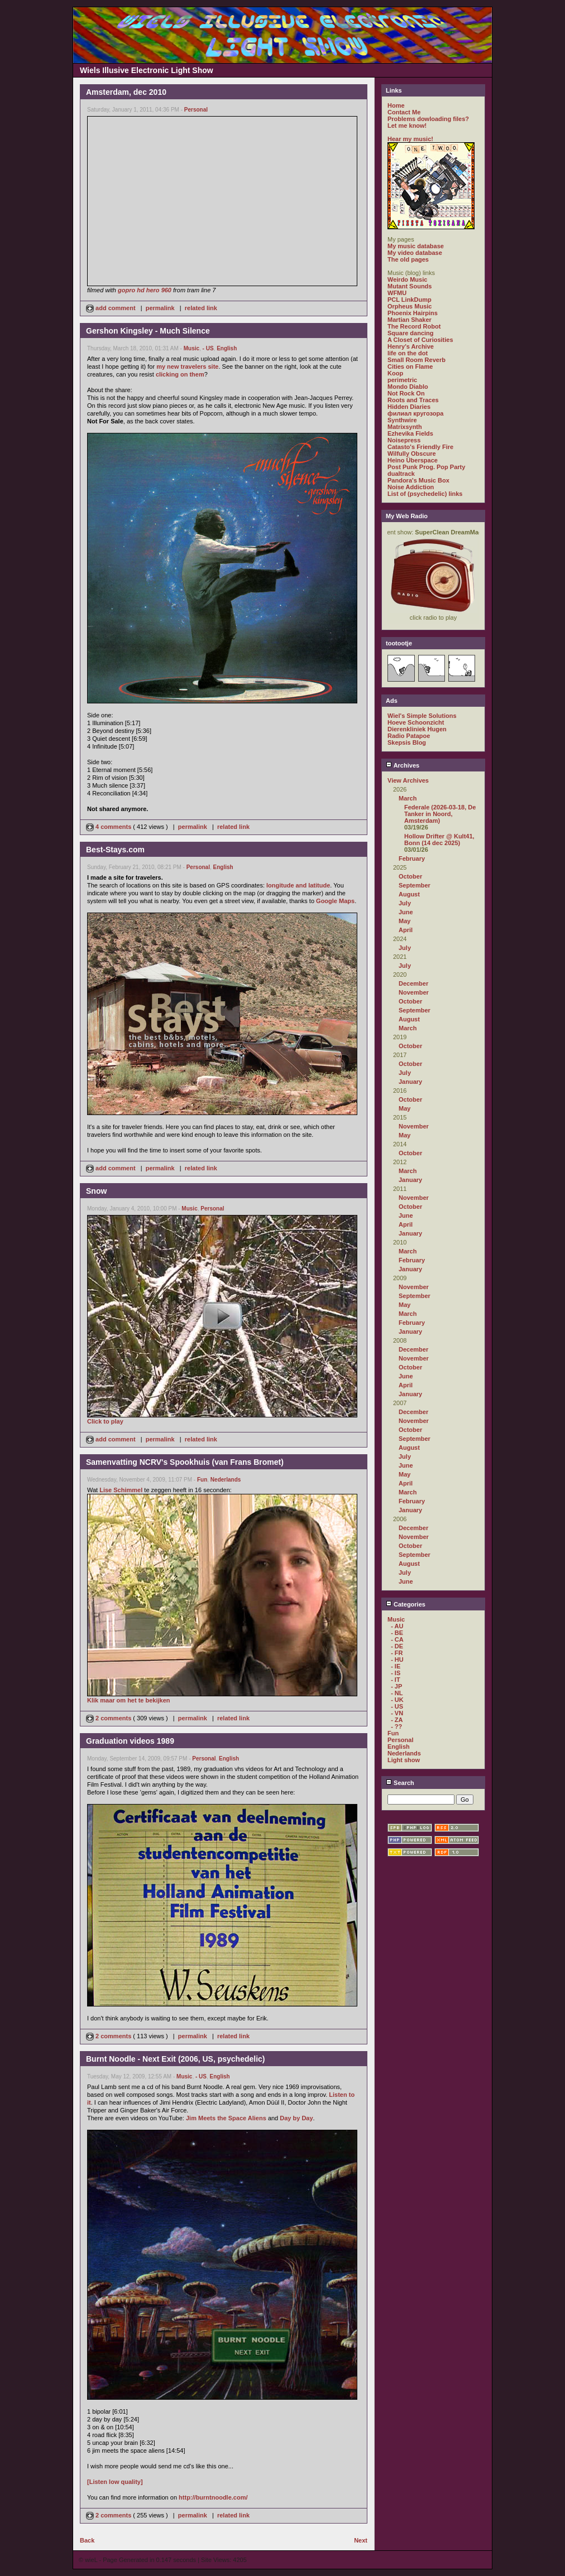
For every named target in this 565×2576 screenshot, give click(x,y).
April (406, 930)
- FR (397, 1652)
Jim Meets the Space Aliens (226, 2118)
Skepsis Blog (406, 742)
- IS (395, 1673)
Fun (202, 1480)
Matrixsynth (404, 426)
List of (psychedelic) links (424, 493)
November (414, 992)
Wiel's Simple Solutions (422, 715)
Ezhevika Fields (410, 433)
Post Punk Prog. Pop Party (426, 467)
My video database (414, 252)
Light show (403, 1760)
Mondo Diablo (407, 386)
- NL (397, 1693)
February (412, 858)
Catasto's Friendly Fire (420, 446)
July (405, 903)
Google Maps (335, 901)
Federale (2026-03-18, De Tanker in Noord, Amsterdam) (440, 814)
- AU (397, 1626)
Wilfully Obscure (411, 453)
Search (400, 1782)
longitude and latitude (298, 885)
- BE (397, 1632)
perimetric (402, 380)
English (227, 348)
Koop (395, 373)
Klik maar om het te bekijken (128, 1700)
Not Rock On (406, 393)
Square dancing (410, 333)
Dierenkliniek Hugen (417, 729)
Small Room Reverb (416, 359)
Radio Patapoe (408, 735)
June (406, 912)
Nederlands (225, 1480)
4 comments (109, 826)
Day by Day (296, 2118)
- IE (395, 1666)
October (410, 876)
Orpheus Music (409, 306)
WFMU (396, 293)
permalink (160, 308)
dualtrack (401, 473)
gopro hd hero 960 (144, 290)
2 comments (109, 1718)
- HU (397, 1659)
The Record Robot (413, 326)
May (404, 921)
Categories (405, 1604)
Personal (196, 110)
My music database (415, 246)
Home (396, 105)
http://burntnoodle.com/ (213, 2497)
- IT (395, 1679)
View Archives (408, 780)
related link (201, 308)
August (409, 894)
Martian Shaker (409, 319)
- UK (397, 1699)
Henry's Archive (410, 346)
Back (87, 2540)
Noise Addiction (410, 487)
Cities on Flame (410, 366)
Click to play (105, 1421)
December (413, 983)
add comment (111, 308)
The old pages (408, 259)
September (414, 885)
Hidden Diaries (408, 406)
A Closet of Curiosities (420, 339)
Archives (402, 765)
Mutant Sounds (409, 286)
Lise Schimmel (120, 1490)
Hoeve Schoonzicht (415, 722)
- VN (397, 1713)
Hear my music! (410, 139)
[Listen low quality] (115, 2481)
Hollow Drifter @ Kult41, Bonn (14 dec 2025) (439, 839)
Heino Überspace (412, 460)
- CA (397, 1639)
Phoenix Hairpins (412, 313)
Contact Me (403, 112)
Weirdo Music (407, 279)
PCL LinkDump (409, 299)
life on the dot (407, 353)
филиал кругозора (415, 413)
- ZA (397, 1719)
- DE (397, 1646)
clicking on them (180, 374)
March (407, 798)
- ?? (396, 1726)
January (410, 1081)
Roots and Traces (413, 400)
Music (191, 348)
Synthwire (402, 420)
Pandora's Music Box (418, 480)
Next (360, 2540)
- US (208, 348)
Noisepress (403, 440)
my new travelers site (187, 366)
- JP (396, 1686)
